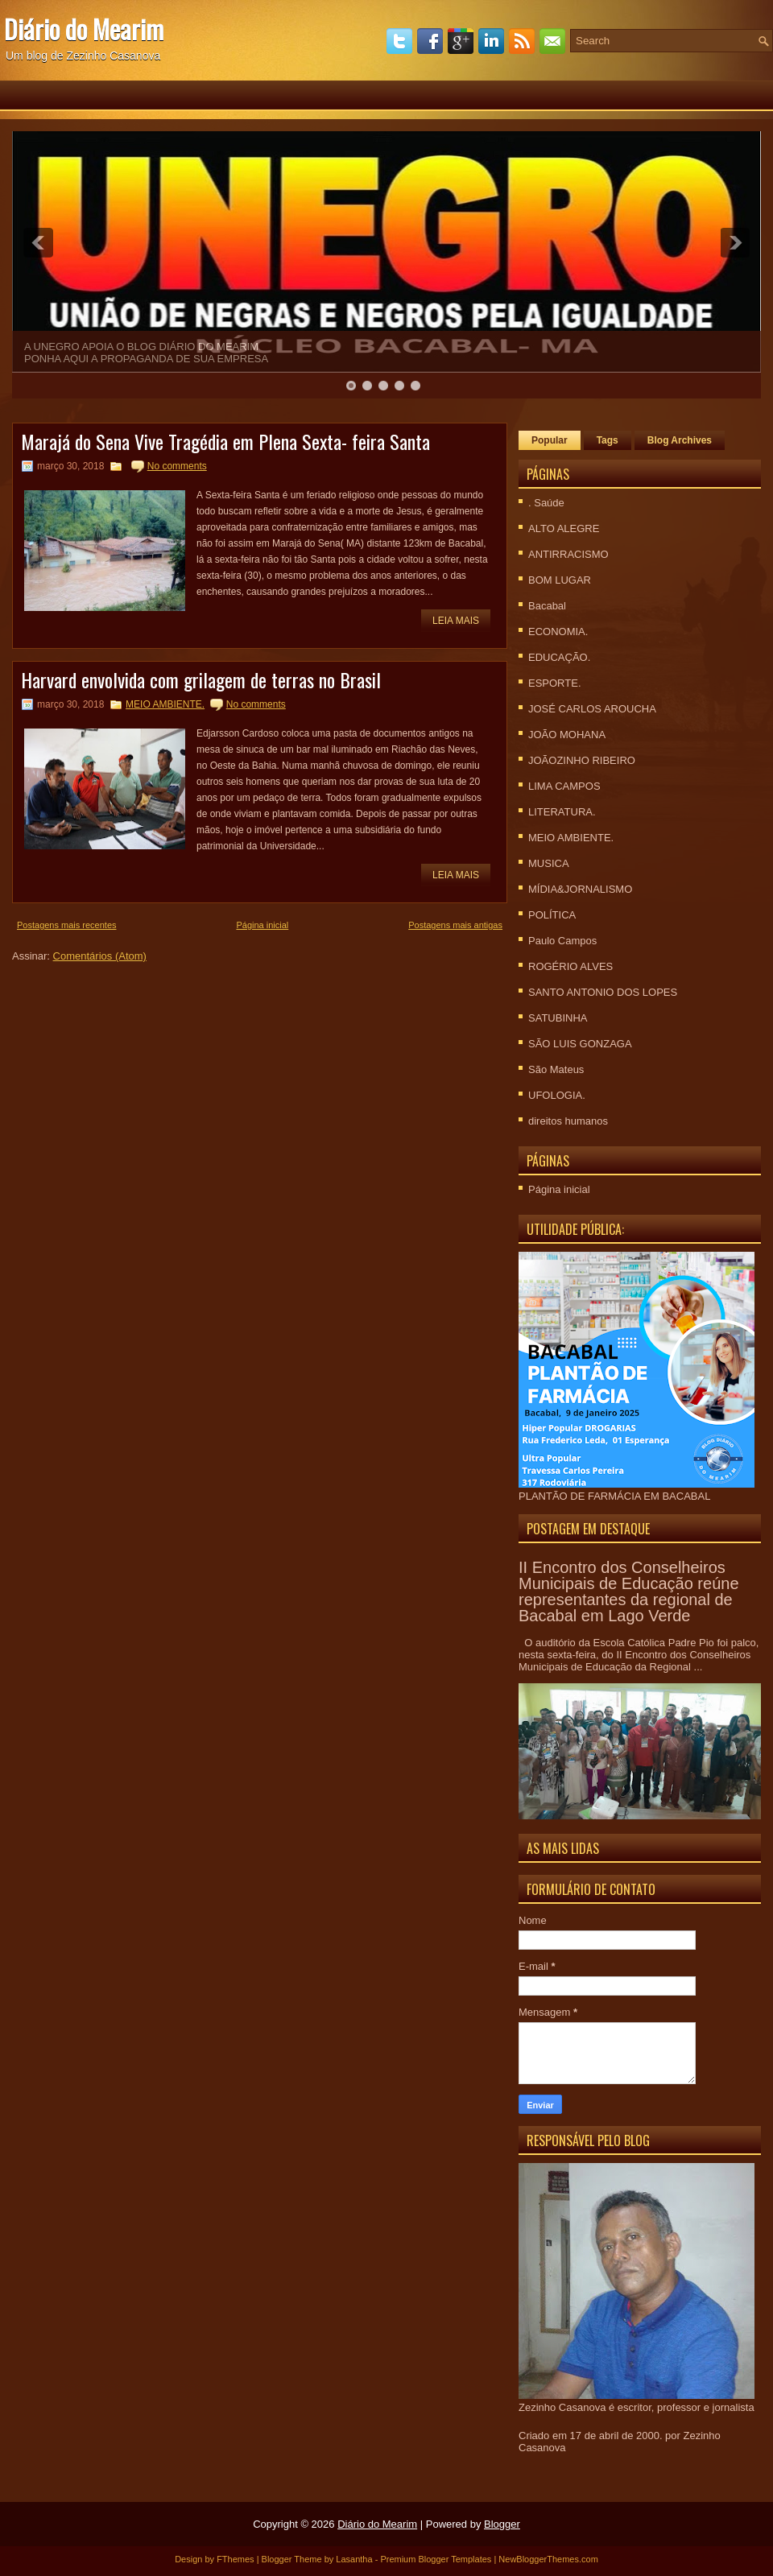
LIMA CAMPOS (564, 786)
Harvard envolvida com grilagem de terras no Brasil (201, 679)
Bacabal (547, 606)
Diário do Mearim (83, 28)
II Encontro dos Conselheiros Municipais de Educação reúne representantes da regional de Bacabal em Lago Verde (629, 1591)
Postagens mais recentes (67, 925)
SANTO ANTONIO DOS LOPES (602, 992)
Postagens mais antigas (455, 925)
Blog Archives (679, 440)
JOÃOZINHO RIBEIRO (581, 760)
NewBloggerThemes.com (548, 2559)
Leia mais (455, 620)
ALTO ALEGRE (563, 528)
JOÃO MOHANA (567, 735)
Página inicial (262, 925)
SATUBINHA (557, 1018)
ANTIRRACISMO (568, 554)
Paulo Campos (562, 941)
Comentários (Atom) (100, 956)
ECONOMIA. (558, 631)
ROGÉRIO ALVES (570, 966)
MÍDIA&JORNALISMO (580, 889)
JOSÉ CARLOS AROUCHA (592, 709)
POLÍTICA (552, 915)
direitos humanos (568, 1121)
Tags (607, 440)
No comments (177, 466)
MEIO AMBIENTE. (165, 704)
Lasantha (354, 2559)
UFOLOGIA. (556, 1095)
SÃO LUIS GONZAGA (580, 1044)
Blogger (502, 2524)
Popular (549, 440)
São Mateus (556, 1069)
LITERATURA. (562, 812)
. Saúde (546, 503)
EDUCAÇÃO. (559, 657)
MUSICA (548, 863)
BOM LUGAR (559, 580)
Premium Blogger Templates (435, 2559)
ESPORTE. (554, 683)
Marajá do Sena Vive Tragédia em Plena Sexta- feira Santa (225, 441)
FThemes (235, 2559)
